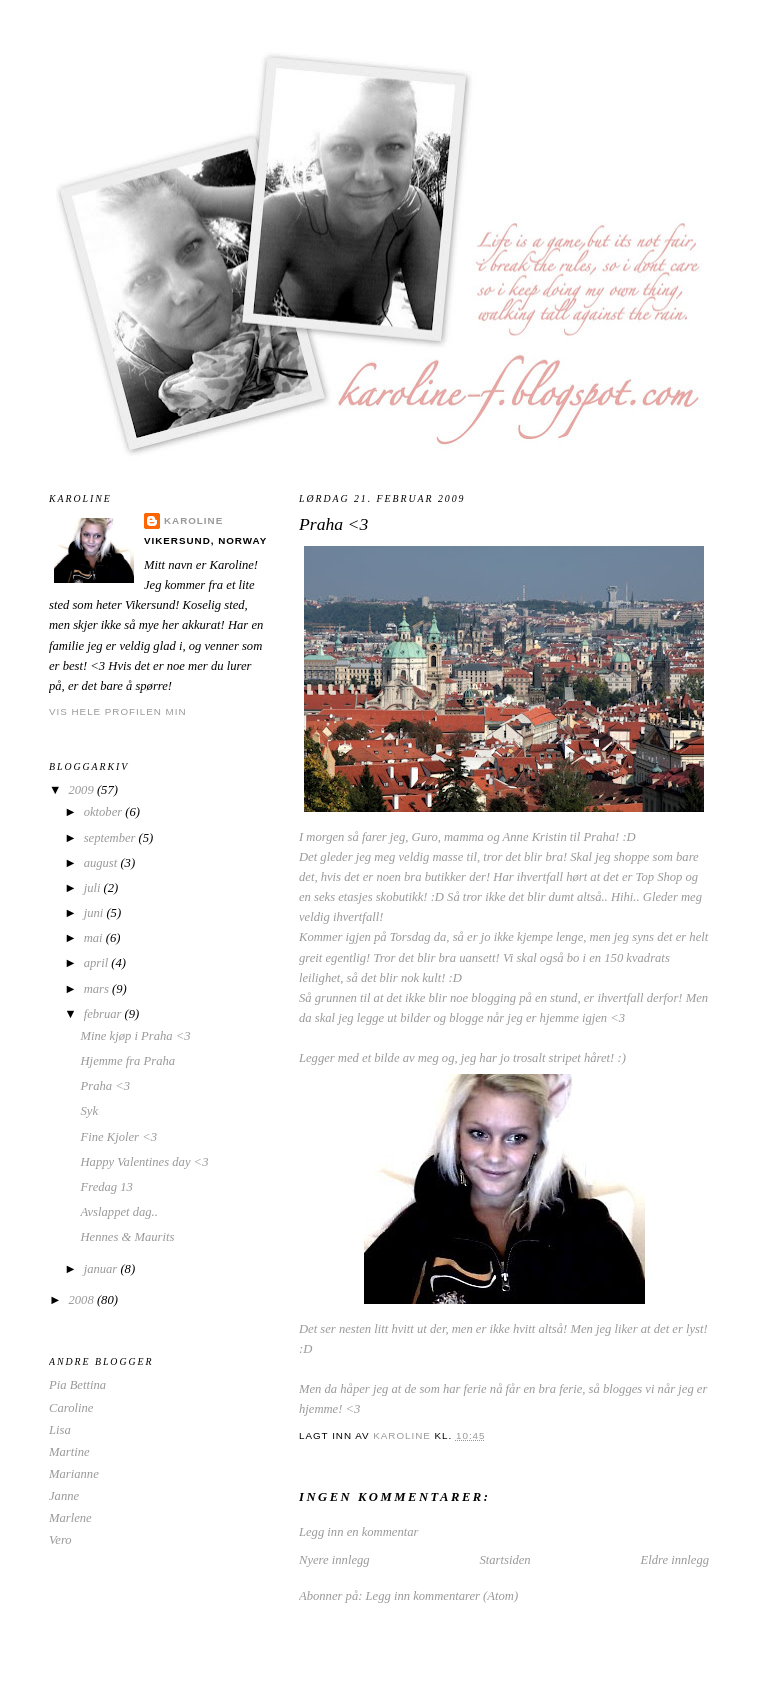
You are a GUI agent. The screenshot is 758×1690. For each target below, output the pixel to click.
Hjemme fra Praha (128, 1061)
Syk (90, 1111)
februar (104, 1014)
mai (95, 938)
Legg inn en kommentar (358, 1532)
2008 (83, 1300)
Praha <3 (106, 1086)
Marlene (70, 1518)
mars (98, 989)
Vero (60, 1540)
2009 (83, 790)
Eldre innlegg (674, 1560)
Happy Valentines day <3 (145, 1162)
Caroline (71, 1408)
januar (102, 1269)
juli (94, 888)
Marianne (74, 1474)
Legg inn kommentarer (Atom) (442, 1596)
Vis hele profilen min (118, 711)
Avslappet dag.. (119, 1212)
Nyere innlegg (334, 1560)
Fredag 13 (107, 1187)
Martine (69, 1452)
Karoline (193, 520)
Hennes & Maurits (128, 1237)
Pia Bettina (77, 1385)
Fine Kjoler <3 (119, 1137)
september (111, 838)
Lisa (60, 1430)
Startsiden (504, 1560)
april (98, 963)
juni (95, 913)
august (102, 863)
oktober (105, 812)
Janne (64, 1496)
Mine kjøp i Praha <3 (136, 1036)
